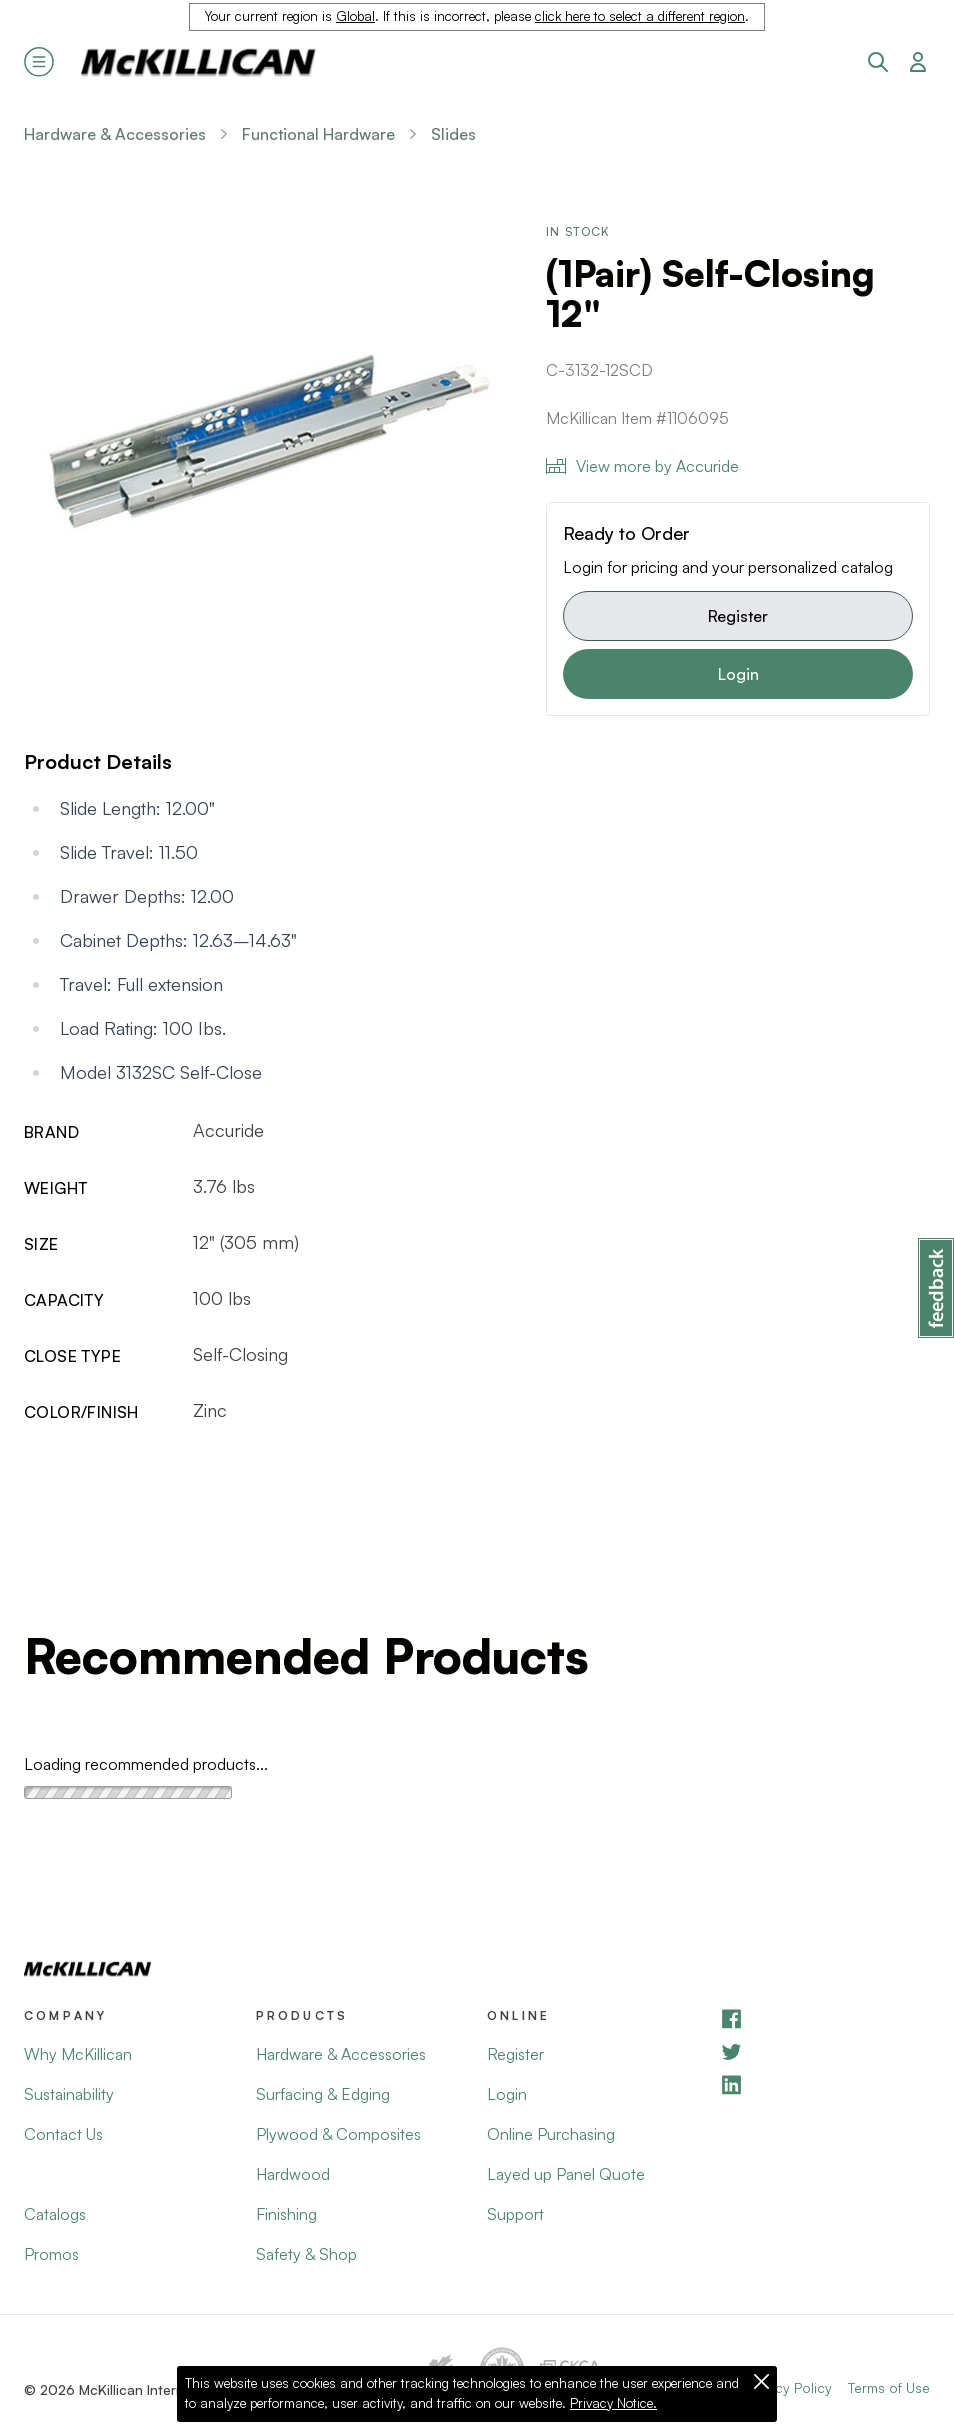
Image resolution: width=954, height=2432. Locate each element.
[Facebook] (825, 2018)
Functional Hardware (318, 134)
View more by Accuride (642, 466)
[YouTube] (825, 2051)
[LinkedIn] (825, 2084)
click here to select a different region (640, 16)
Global (355, 16)
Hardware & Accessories (115, 134)
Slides (453, 134)
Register (738, 616)
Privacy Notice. (613, 2403)
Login (738, 674)
